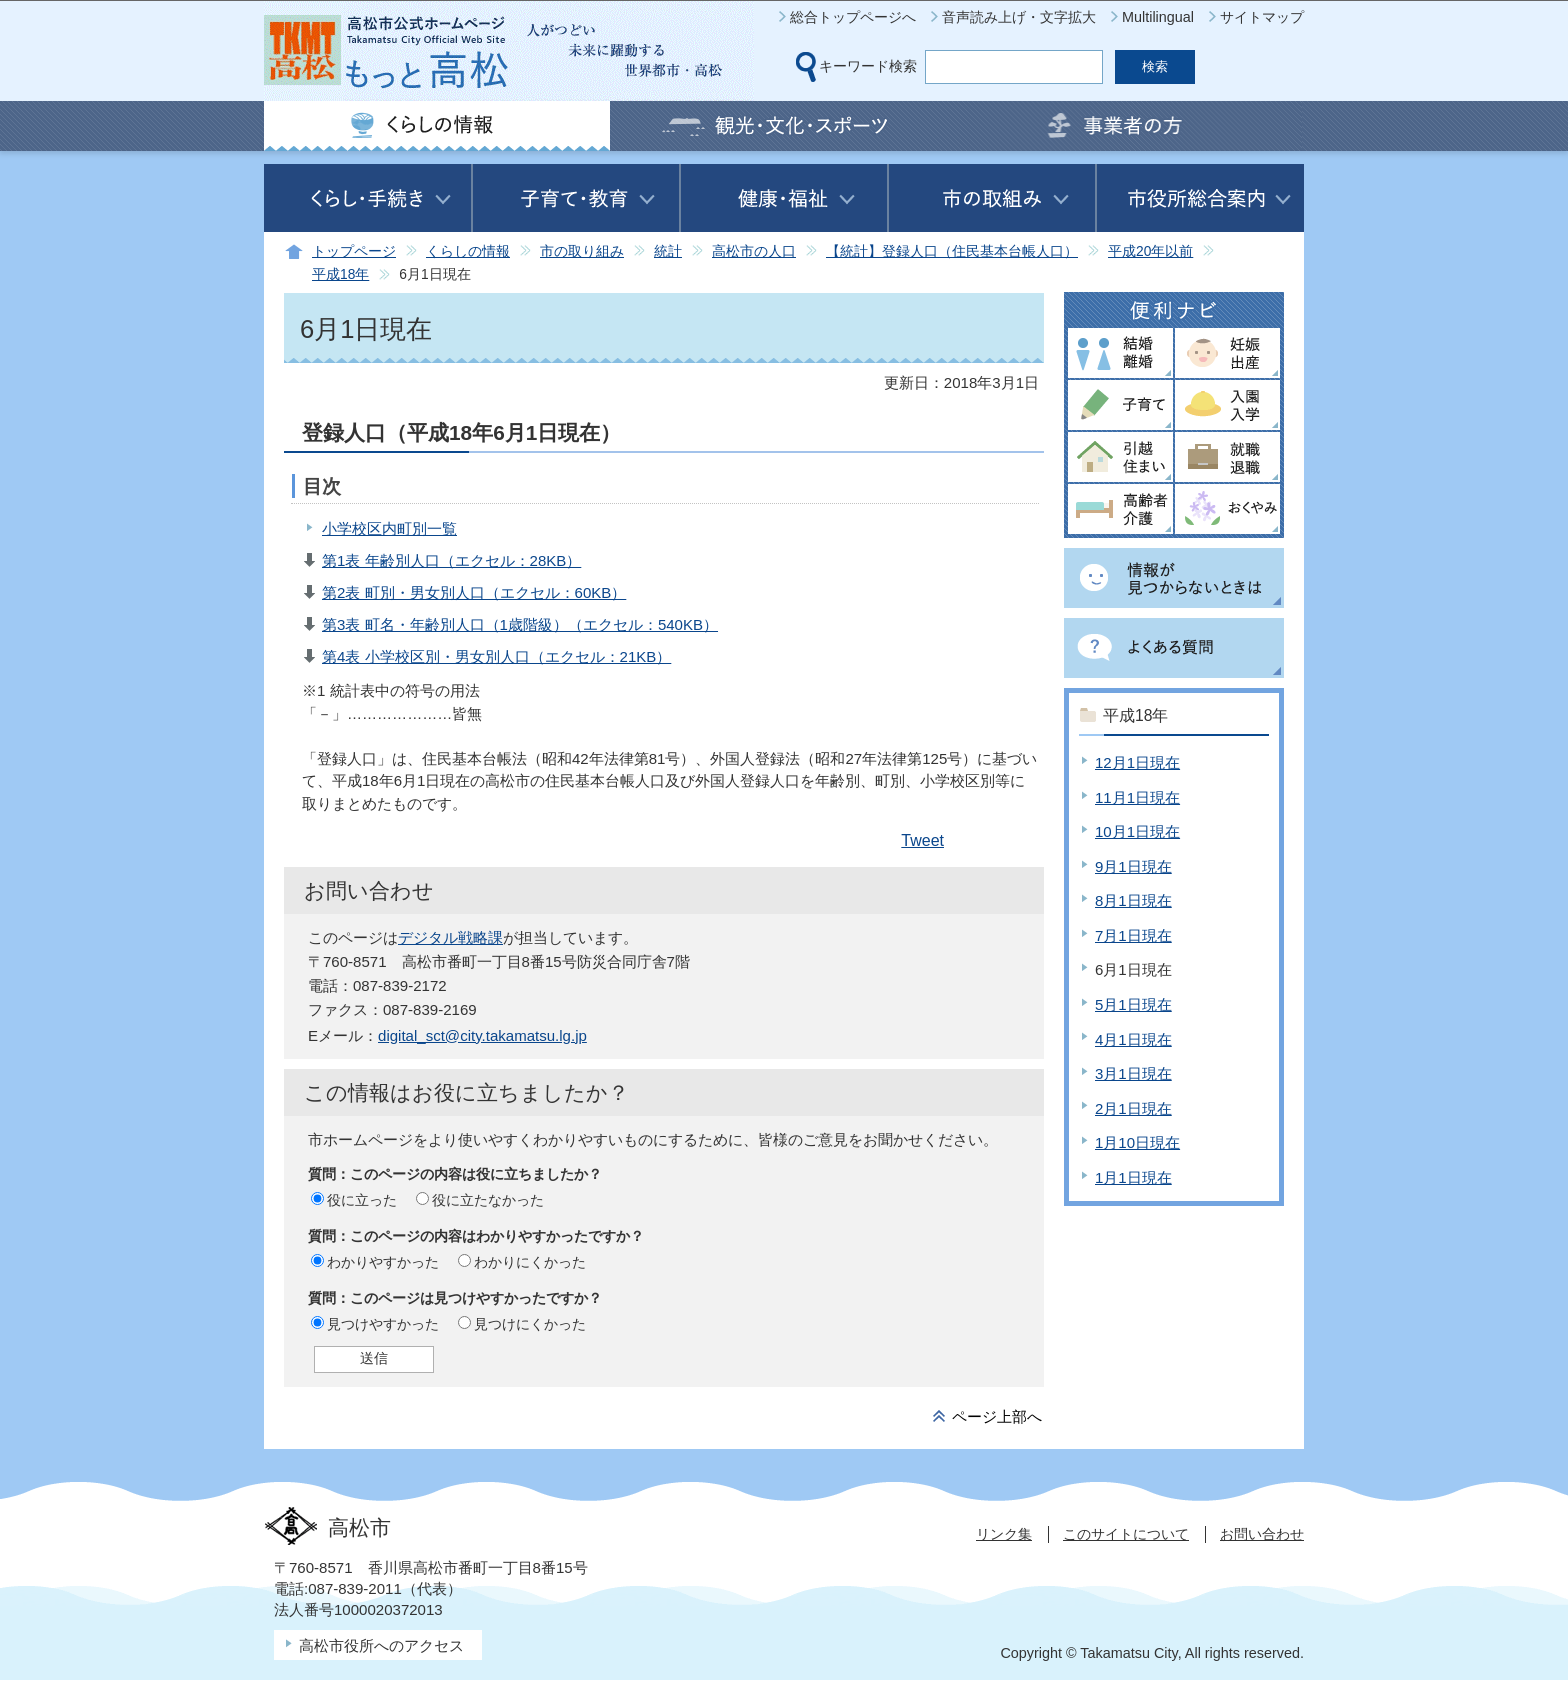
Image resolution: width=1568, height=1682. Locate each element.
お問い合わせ (1262, 1534)
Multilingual (1158, 17)
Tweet (922, 840)
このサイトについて (1126, 1534)
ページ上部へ (997, 1416)
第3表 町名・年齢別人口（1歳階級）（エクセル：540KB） (520, 624)
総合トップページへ (853, 17)
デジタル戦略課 (450, 937)
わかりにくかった (530, 1262)
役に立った (362, 1200)
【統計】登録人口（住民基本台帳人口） (952, 251)
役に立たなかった (488, 1200)
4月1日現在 (1133, 1039)
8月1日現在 (1133, 900)
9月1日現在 (1133, 866)
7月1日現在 (1133, 935)
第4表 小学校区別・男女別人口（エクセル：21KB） (496, 656)
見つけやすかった (383, 1324)
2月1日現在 (1133, 1108)
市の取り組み (582, 251)
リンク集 (1004, 1534)
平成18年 (340, 274)
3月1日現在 (1133, 1073)
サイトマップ (1262, 17)
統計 (668, 251)
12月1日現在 (1137, 762)
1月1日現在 (1133, 1177)
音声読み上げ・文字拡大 (1019, 17)
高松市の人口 (754, 251)
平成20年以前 (1150, 251)
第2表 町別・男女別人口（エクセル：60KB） (474, 592)
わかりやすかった (383, 1262)
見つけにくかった (530, 1324)
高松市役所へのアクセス (381, 1645)
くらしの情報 (468, 251)
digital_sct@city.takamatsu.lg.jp (482, 1035)
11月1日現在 (1137, 797)
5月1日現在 (1133, 1004)
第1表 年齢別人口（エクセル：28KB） (451, 560)
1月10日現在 (1137, 1142)
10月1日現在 (1137, 831)
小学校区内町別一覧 (389, 528)
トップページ (354, 251)
